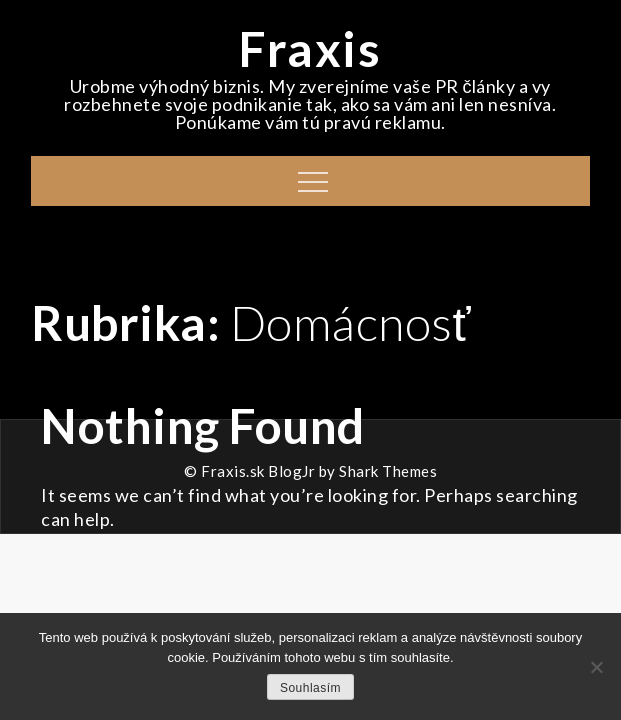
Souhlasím (310, 688)
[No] (596, 667)
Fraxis (310, 48)
